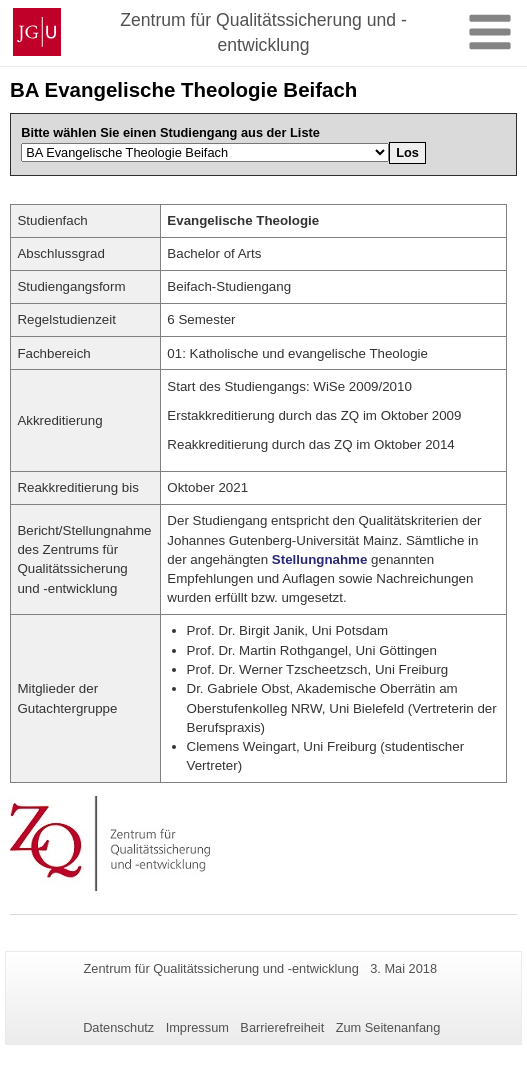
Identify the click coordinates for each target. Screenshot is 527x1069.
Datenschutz (118, 1027)
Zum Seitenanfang (388, 1027)
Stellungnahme (320, 559)
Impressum (197, 1027)
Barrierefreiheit (282, 1027)
